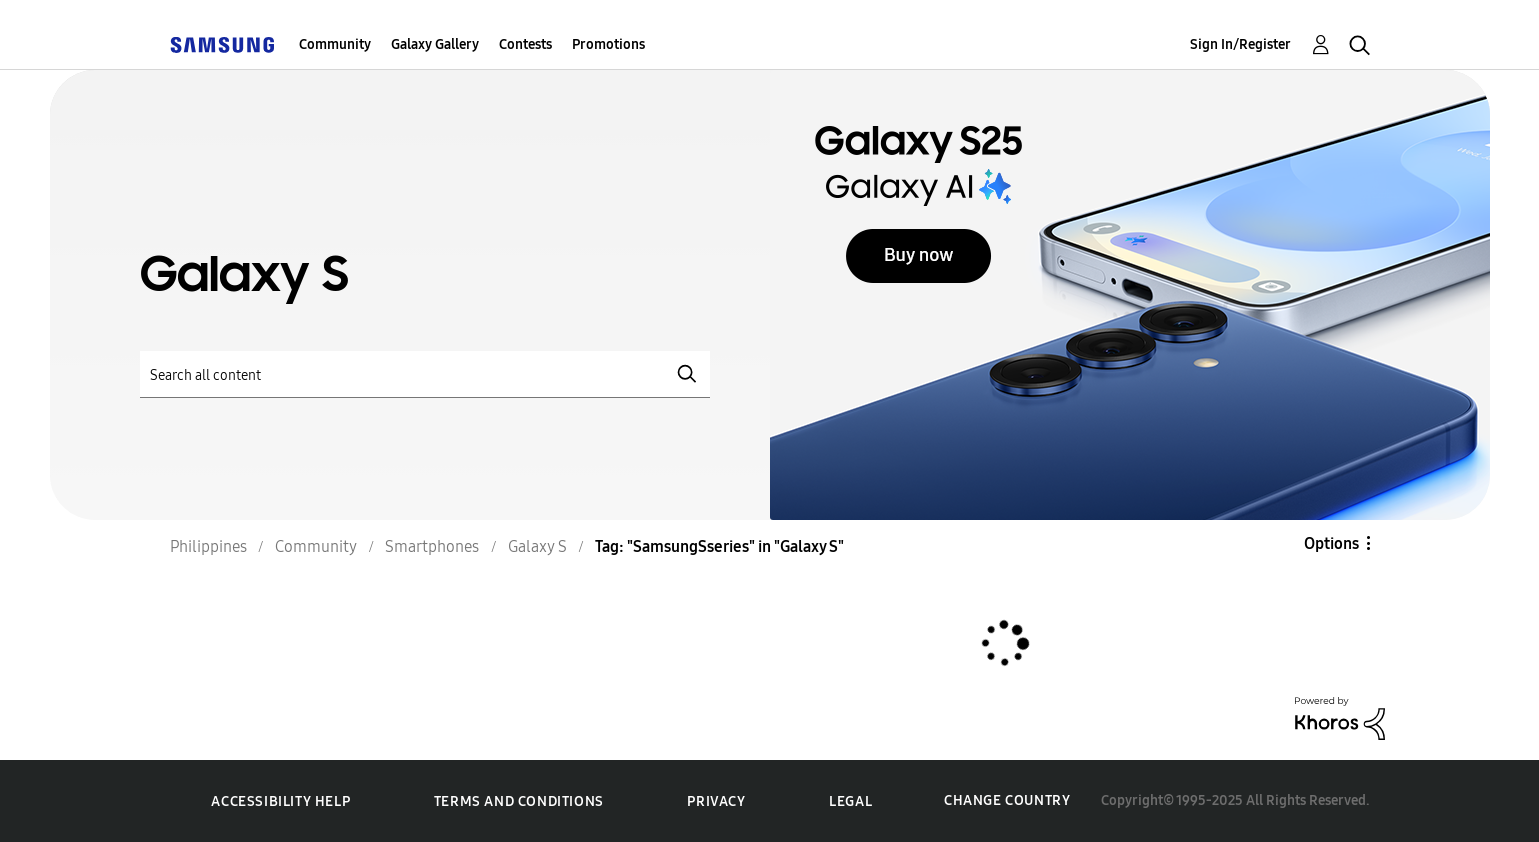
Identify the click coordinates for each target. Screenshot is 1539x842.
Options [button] (1331, 543)
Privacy (716, 801)
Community (335, 44)
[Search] (425, 374)
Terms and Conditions (519, 801)
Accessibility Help (280, 801)
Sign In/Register (1240, 44)
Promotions (608, 44)
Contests (525, 44)
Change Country (1007, 800)
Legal (850, 801)
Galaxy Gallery (435, 44)
